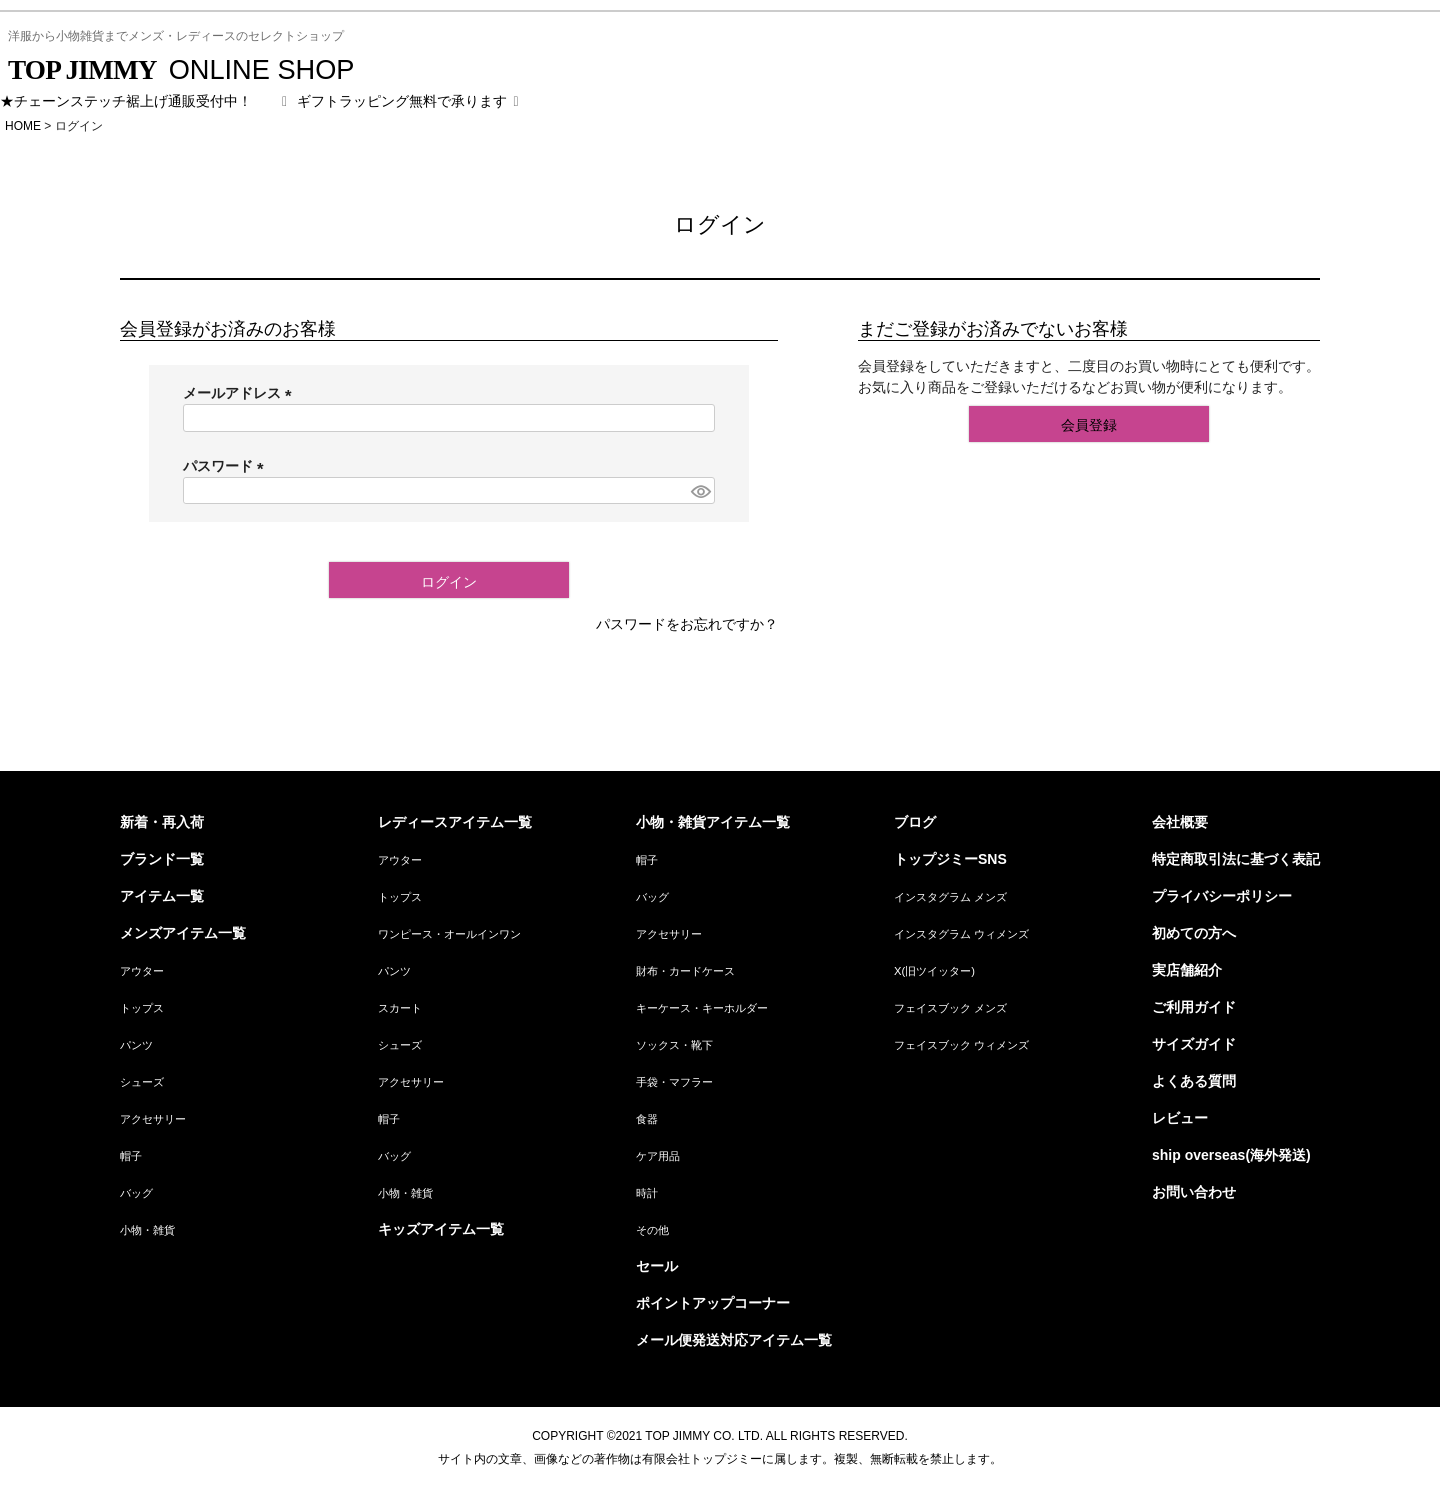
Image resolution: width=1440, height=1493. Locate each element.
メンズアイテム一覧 (183, 933)
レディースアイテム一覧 (455, 822)
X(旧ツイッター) (934, 971)
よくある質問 (1194, 1081)
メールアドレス (241, 393)
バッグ (136, 1193)
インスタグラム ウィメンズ (961, 934)
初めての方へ (1194, 933)
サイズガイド (1194, 1044)
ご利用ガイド (1194, 1007)
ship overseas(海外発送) (1231, 1155)
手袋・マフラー (674, 1082)
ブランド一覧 (162, 859)
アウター (142, 971)
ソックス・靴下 (674, 1045)
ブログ (915, 822)
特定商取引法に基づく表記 (1236, 859)
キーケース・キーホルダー (702, 1008)
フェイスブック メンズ (950, 1008)
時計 (647, 1193)
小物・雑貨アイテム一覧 (713, 822)
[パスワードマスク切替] (700, 491)
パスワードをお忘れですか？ (687, 624)
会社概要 (1180, 822)
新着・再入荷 (162, 822)
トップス (142, 1008)
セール (657, 1266)
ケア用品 (658, 1156)
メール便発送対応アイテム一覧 (734, 1340)
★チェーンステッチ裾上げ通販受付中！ (126, 101)
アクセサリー (153, 1119)
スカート (400, 1008)
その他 (652, 1230)
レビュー (1180, 1118)
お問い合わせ (1194, 1192)
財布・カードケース (685, 971)
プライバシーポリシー (1222, 896)
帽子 (131, 1156)
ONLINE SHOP (181, 69)
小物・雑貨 (147, 1230)
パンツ (136, 1045)
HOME (23, 126)
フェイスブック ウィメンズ (961, 1045)
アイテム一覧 (162, 896)
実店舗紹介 (1187, 970)
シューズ (142, 1082)
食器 (647, 1119)
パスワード (227, 466)
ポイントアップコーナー (713, 1303)
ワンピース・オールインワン (449, 934)
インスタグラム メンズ (950, 897)
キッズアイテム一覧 (441, 1229)
